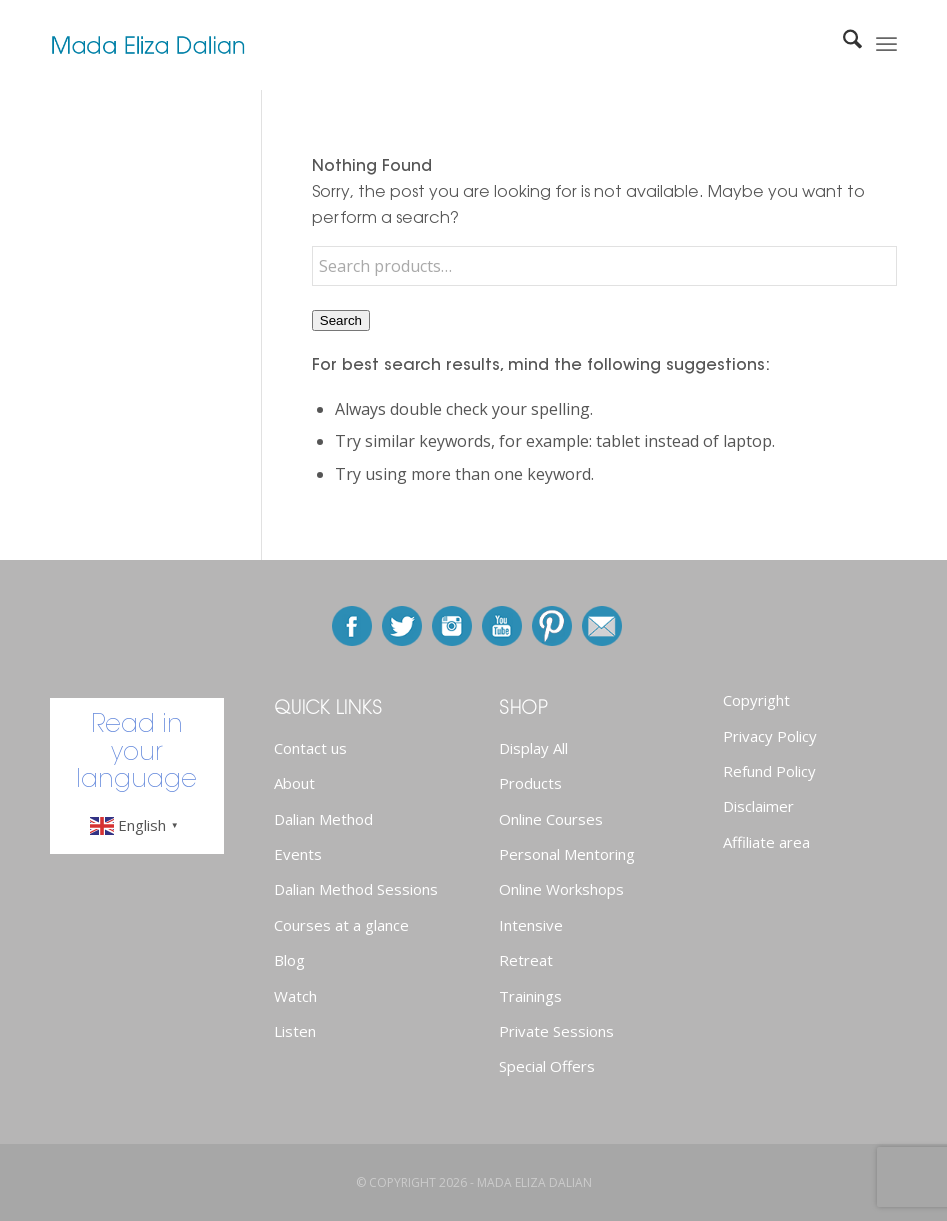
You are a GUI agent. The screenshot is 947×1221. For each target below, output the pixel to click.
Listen (295, 1031)
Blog (289, 960)
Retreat (526, 960)
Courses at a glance (341, 925)
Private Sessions (556, 1031)
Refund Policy (769, 771)
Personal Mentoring (567, 854)
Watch (295, 996)
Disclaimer (758, 806)
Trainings (530, 996)
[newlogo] (148, 45)
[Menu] (886, 45)
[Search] (842, 45)
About (294, 783)
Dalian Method (323, 819)
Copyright (756, 700)
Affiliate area (766, 842)
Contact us (310, 748)
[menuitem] (842, 45)
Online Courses (551, 819)
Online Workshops (561, 889)
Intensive (531, 925)
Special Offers (547, 1066)
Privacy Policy (770, 736)
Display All (533, 748)
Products (530, 783)
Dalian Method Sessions (356, 889)
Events (298, 854)
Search (341, 320)
